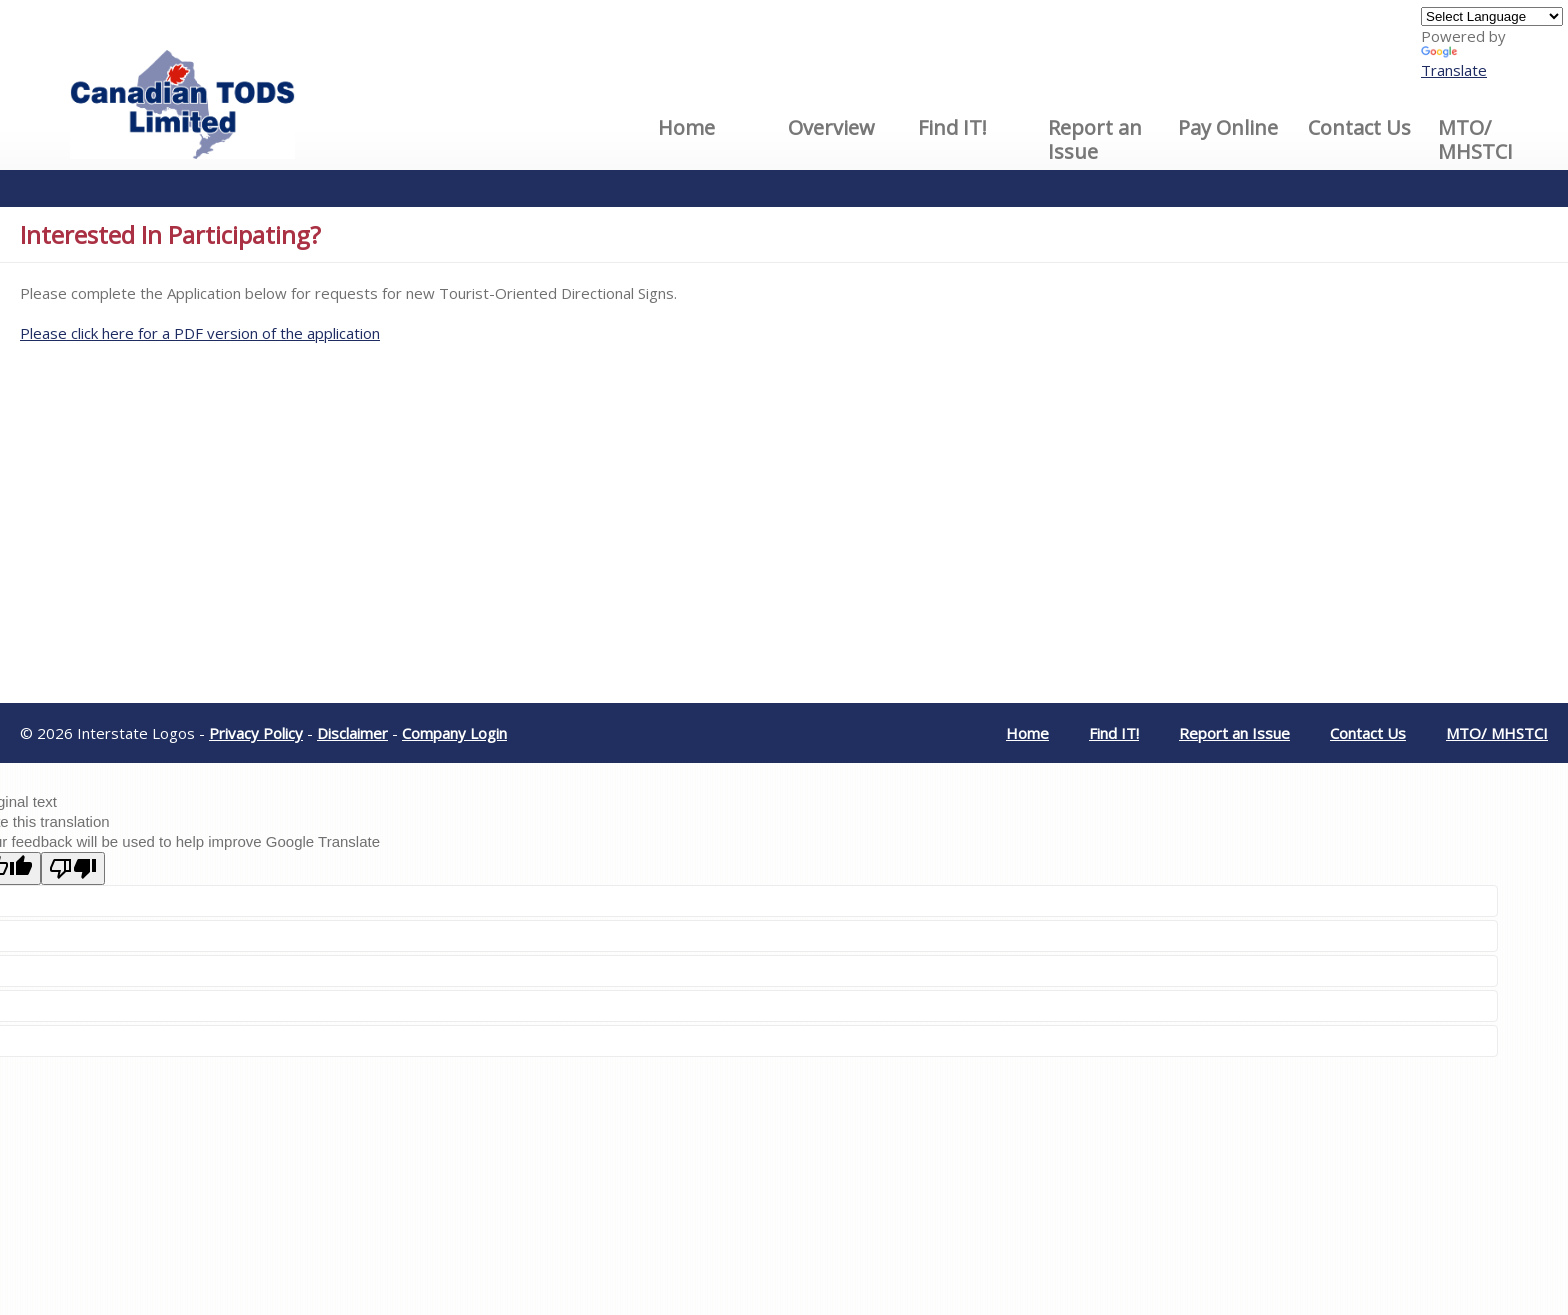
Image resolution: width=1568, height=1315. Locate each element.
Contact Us (1359, 127)
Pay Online (1228, 127)
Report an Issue (1095, 139)
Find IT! (952, 127)
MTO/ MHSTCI (1475, 139)
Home (686, 127)
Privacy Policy (256, 733)
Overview (831, 127)
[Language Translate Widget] (1492, 16)
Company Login (454, 733)
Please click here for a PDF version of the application (200, 333)
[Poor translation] (73, 868)
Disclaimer (352, 733)
